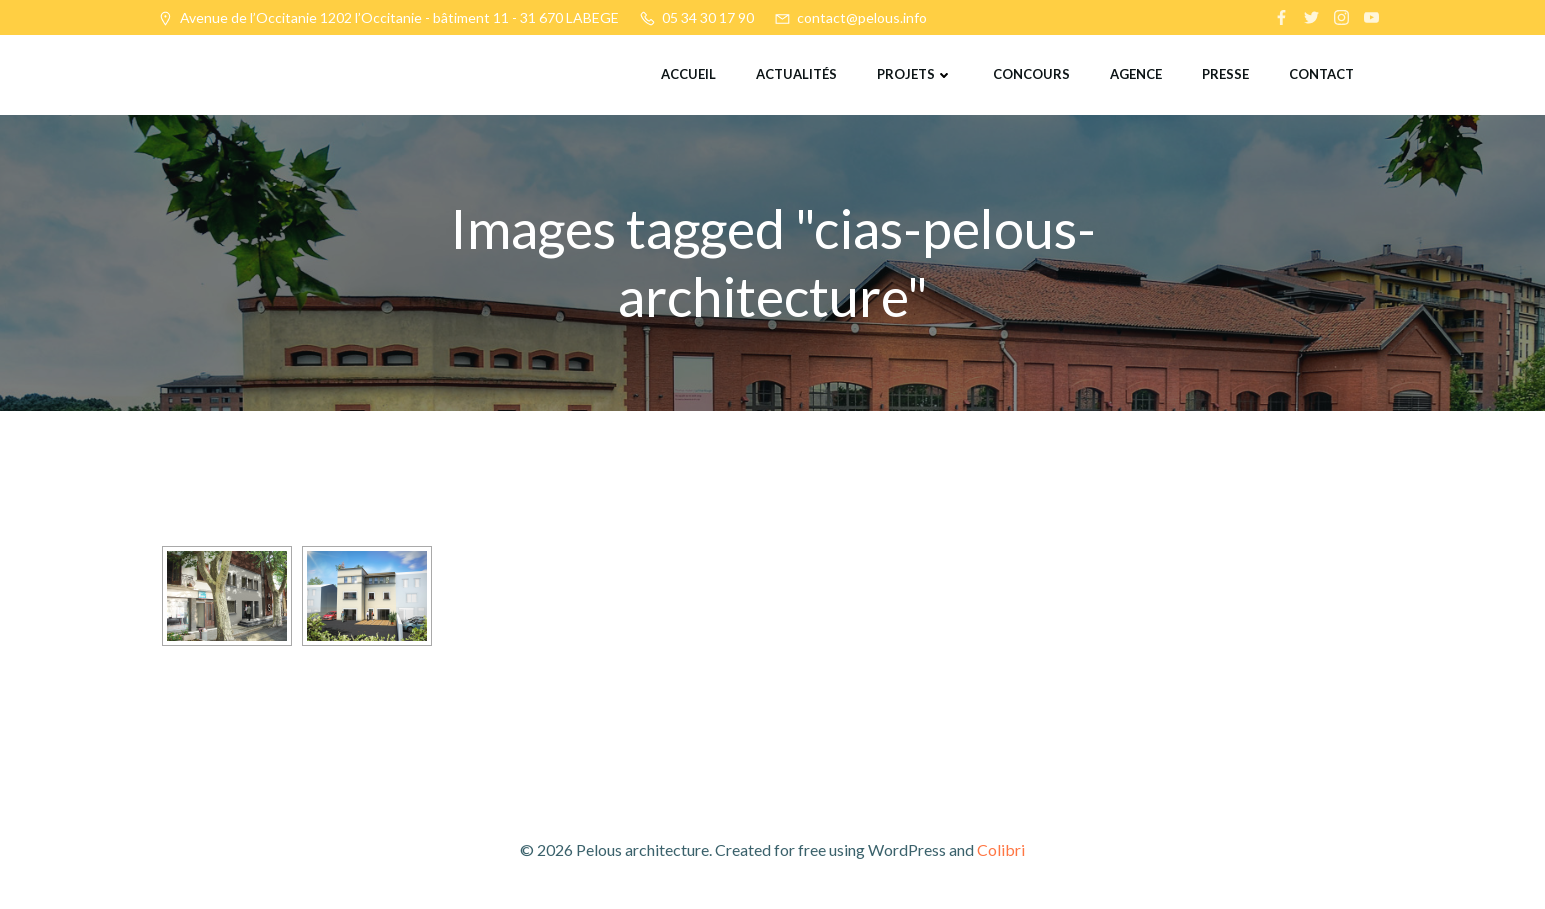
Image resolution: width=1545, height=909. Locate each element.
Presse (1225, 74)
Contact (1321, 74)
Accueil (688, 74)
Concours (1031, 74)
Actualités (796, 74)
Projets (915, 74)
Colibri (1001, 849)
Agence (1136, 74)
